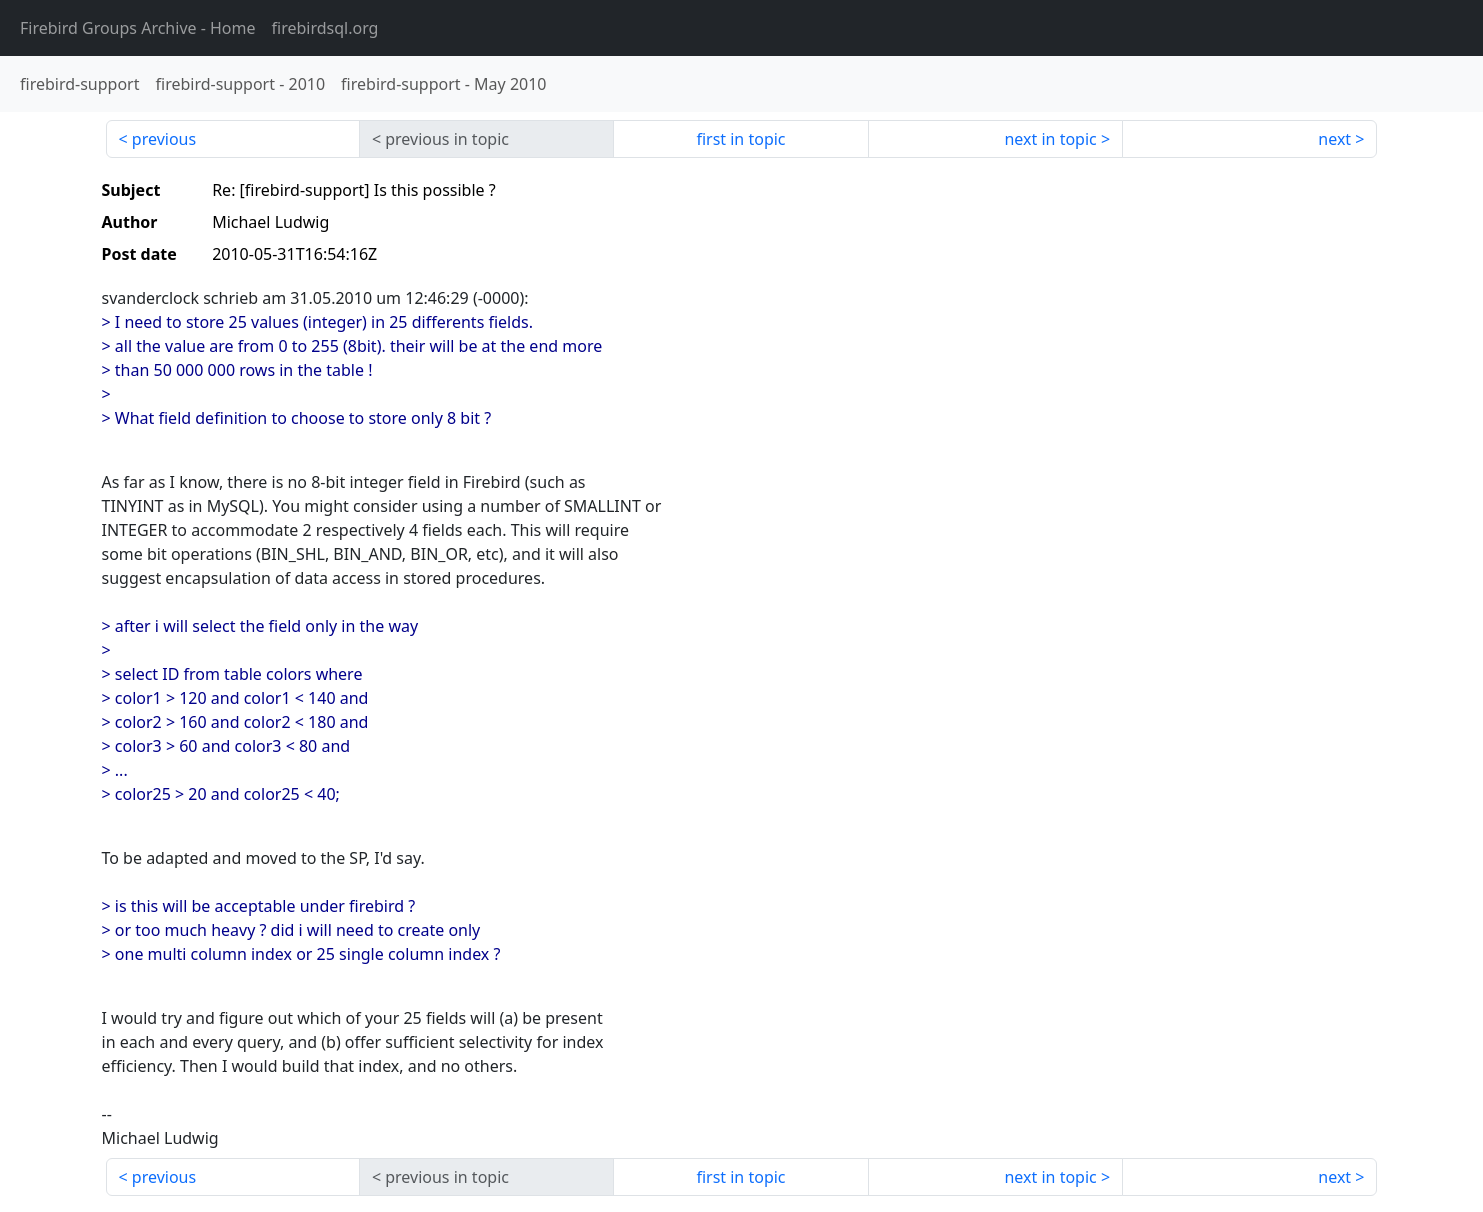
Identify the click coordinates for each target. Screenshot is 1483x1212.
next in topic (1050, 139)
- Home (138, 28)
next (1334, 139)
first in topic (740, 139)
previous (164, 139)
